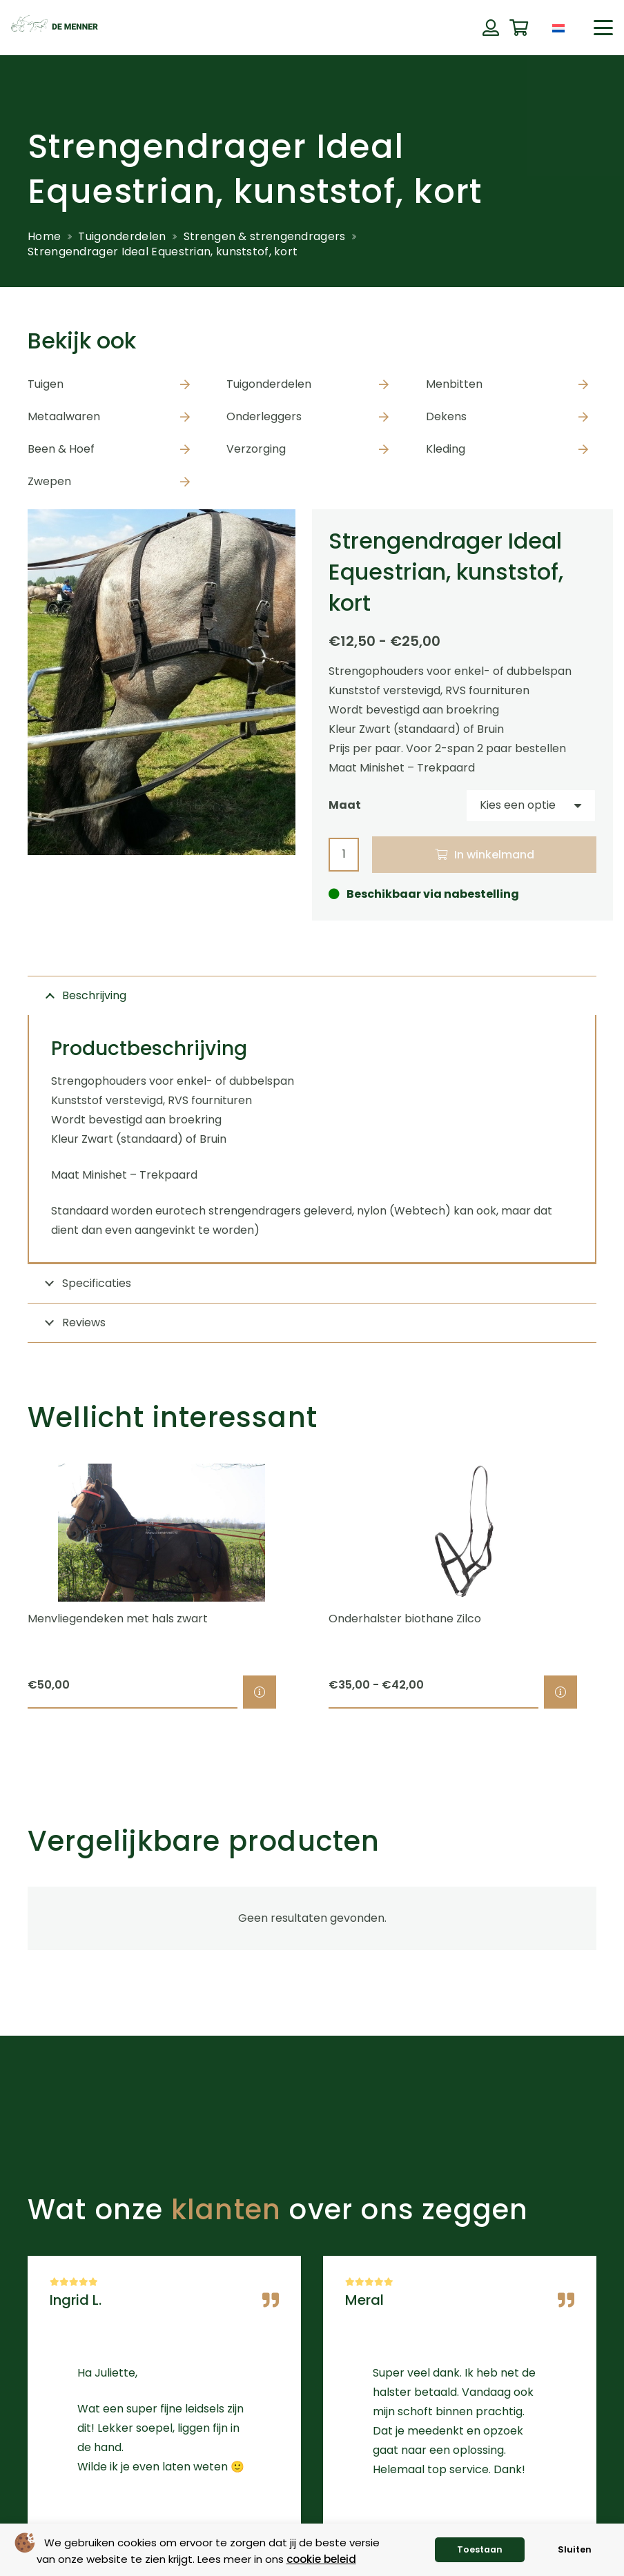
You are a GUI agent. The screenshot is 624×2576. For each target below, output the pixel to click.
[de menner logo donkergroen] (54, 27)
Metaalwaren (64, 416)
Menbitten (454, 384)
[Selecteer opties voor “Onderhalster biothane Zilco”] (560, 1692)
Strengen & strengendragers (265, 236)
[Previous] (4, 1585)
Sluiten (575, 2549)
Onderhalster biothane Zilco (405, 1618)
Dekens (446, 416)
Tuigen (46, 384)
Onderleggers (264, 416)
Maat (345, 805)
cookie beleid (321, 2559)
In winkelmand (494, 855)
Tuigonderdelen (122, 236)
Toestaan (480, 2549)
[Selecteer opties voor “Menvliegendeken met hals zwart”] (259, 1692)
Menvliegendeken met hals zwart (118, 1618)
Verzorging (256, 449)
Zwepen (49, 481)
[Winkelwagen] (518, 28)
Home (44, 236)
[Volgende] (620, 1585)
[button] (603, 27)
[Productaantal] (344, 854)
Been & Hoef (61, 449)
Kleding (445, 449)
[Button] (490, 27)
